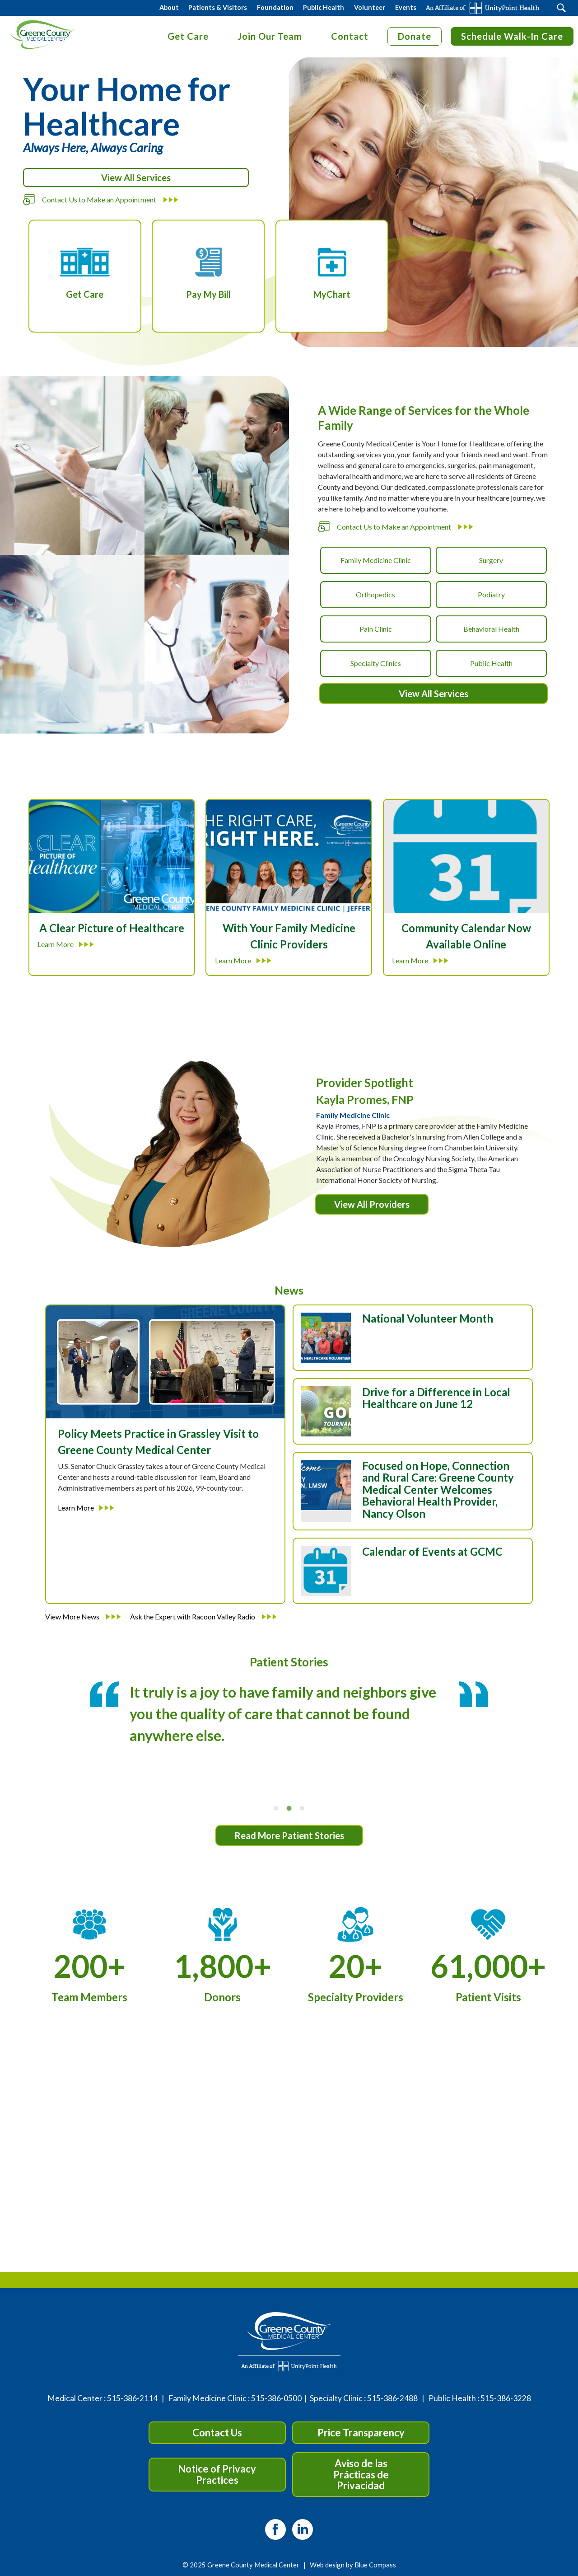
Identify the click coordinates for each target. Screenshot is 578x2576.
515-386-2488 (392, 2398)
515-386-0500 (276, 2398)
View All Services (136, 177)
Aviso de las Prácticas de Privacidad (361, 2474)
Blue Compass (375, 2565)
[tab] (276, 1808)
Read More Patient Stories (289, 1835)
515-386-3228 (505, 2398)
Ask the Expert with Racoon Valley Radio (203, 1616)
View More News (83, 1616)
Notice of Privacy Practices (217, 2474)
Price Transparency (361, 2432)
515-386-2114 (132, 2398)
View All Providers (372, 1204)
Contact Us (217, 2432)
